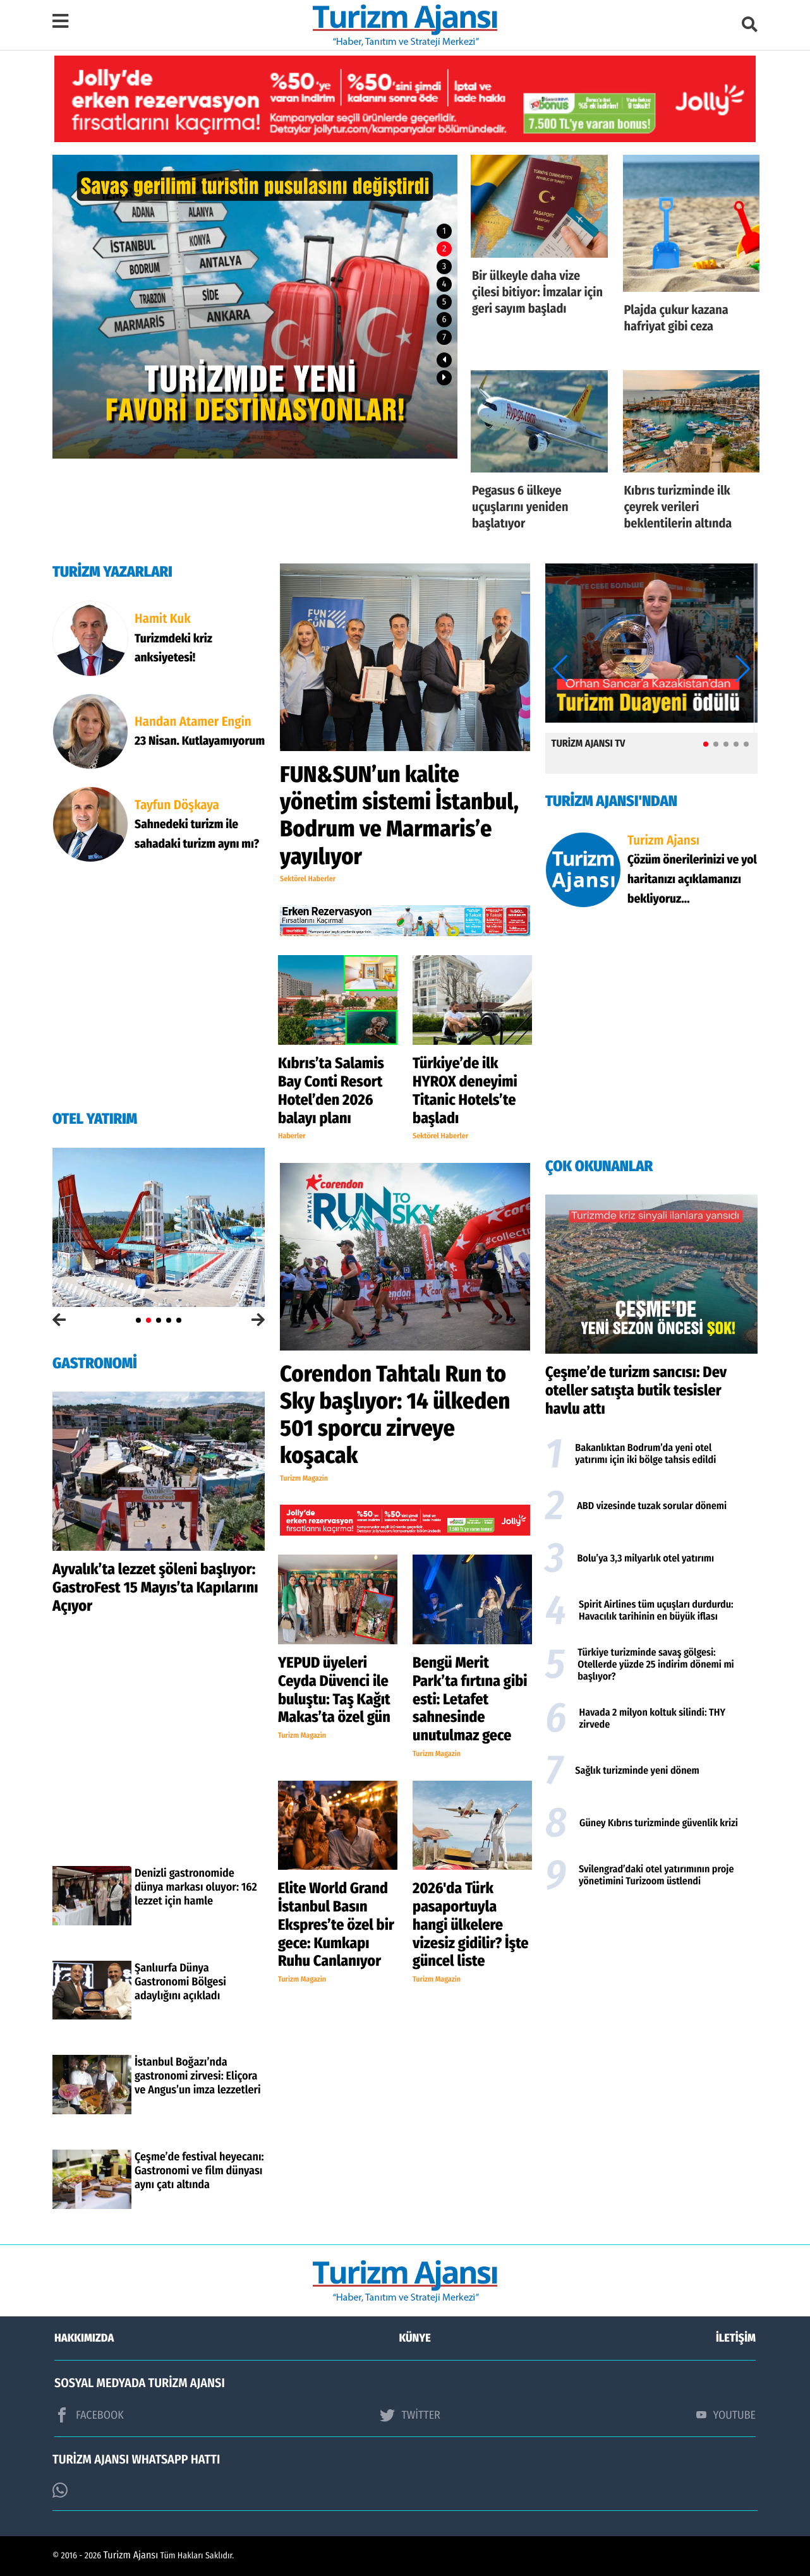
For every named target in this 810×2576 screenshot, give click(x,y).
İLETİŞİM (736, 2338)
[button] (444, 360)
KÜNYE (415, 2338)
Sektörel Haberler (307, 879)
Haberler (292, 1136)
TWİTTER (410, 2415)
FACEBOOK (89, 2415)
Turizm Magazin (304, 1478)
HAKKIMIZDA (84, 2338)
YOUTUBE (726, 2415)
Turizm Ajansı (131, 2555)
